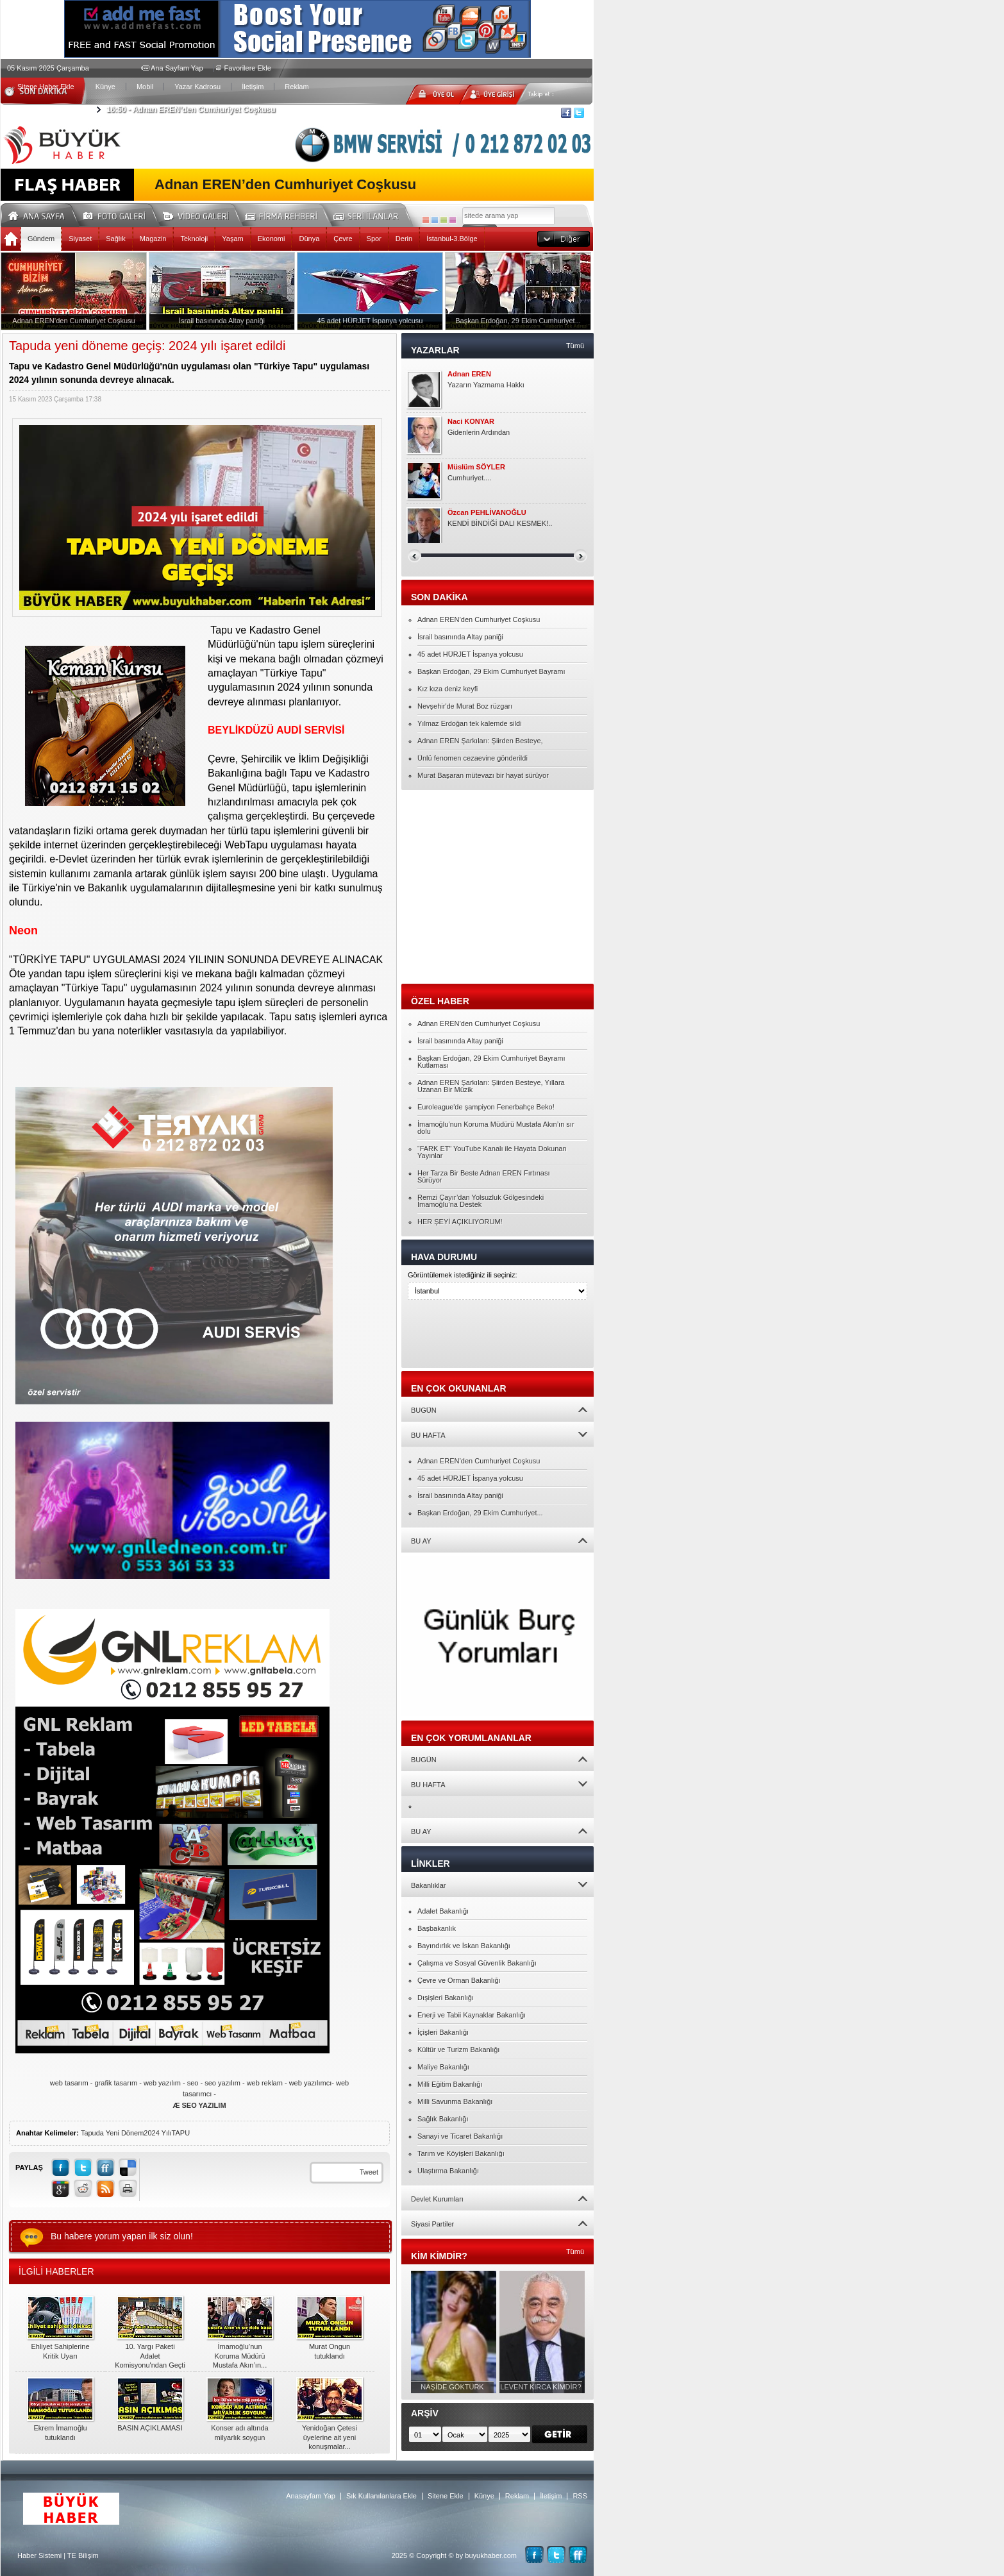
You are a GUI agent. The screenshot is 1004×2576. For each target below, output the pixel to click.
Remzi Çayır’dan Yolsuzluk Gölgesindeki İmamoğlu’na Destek (480, 1200)
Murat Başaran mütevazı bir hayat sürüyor (483, 775)
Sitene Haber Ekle (45, 86)
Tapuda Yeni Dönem (112, 2133)
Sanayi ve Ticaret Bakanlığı (460, 2136)
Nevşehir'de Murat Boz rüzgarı (464, 706)
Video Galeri (204, 214)
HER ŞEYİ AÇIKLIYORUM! (460, 1221)
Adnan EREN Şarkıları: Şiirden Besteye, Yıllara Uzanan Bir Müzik (491, 1086)
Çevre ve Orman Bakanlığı (459, 1980)
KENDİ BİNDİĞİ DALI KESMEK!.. (500, 523)
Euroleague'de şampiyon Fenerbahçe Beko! (486, 1107)
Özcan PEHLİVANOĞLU (487, 512)
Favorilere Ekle (247, 68)
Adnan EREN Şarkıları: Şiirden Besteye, (480, 741)
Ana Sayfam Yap (177, 68)
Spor (374, 238)
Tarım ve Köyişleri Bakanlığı (461, 2153)
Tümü (575, 345)
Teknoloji (194, 238)
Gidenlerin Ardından (479, 432)
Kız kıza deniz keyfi (447, 689)
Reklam (296, 86)
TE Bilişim (83, 2555)
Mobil (145, 86)
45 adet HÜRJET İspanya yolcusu (470, 654)
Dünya (309, 238)
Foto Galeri (122, 214)
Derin (404, 238)
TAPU (181, 2133)
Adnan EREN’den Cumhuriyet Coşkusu (191, 109)
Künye (105, 86)
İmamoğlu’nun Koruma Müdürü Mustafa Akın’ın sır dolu (495, 1127)
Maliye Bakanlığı (443, 2067)
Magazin (153, 238)
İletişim (253, 86)
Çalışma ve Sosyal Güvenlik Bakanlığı (477, 1963)
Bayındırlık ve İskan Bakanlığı (463, 1945)
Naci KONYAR (471, 421)
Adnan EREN (469, 374)
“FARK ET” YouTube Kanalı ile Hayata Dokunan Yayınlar (492, 1152)
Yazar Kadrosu (197, 86)
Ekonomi (271, 238)
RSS (580, 2496)
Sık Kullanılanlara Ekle (381, 2496)
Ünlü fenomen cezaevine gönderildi (472, 758)
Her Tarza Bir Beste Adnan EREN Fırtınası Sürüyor (483, 1176)
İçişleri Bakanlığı (443, 2032)
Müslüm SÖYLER (476, 467)
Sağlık (116, 238)
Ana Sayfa (41, 214)
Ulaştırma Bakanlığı (448, 2171)
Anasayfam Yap (310, 2496)
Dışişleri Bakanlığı (445, 1997)
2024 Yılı (157, 2133)
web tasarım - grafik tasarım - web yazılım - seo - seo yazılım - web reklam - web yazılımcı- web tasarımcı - (199, 2094)
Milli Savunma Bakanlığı (454, 2101)
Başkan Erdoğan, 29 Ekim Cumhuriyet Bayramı (491, 671)
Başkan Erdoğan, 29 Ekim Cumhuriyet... (480, 1513)
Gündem (41, 238)
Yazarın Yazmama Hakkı (486, 385)
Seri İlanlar (368, 214)
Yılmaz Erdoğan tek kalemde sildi (469, 723)
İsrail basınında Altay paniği (460, 637)
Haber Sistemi (39, 2555)
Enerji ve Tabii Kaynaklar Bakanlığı (471, 2015)
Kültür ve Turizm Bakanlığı (458, 2049)
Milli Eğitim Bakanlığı (449, 2084)
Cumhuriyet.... (469, 478)
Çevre (342, 238)
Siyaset (80, 238)
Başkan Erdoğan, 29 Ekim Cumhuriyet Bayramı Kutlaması (491, 1061)
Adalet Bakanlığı (443, 1911)
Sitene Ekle (446, 2496)
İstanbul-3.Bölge (452, 238)
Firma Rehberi (286, 214)
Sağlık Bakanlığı (443, 2119)
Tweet (369, 2172)
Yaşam (232, 238)
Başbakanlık (436, 1928)
